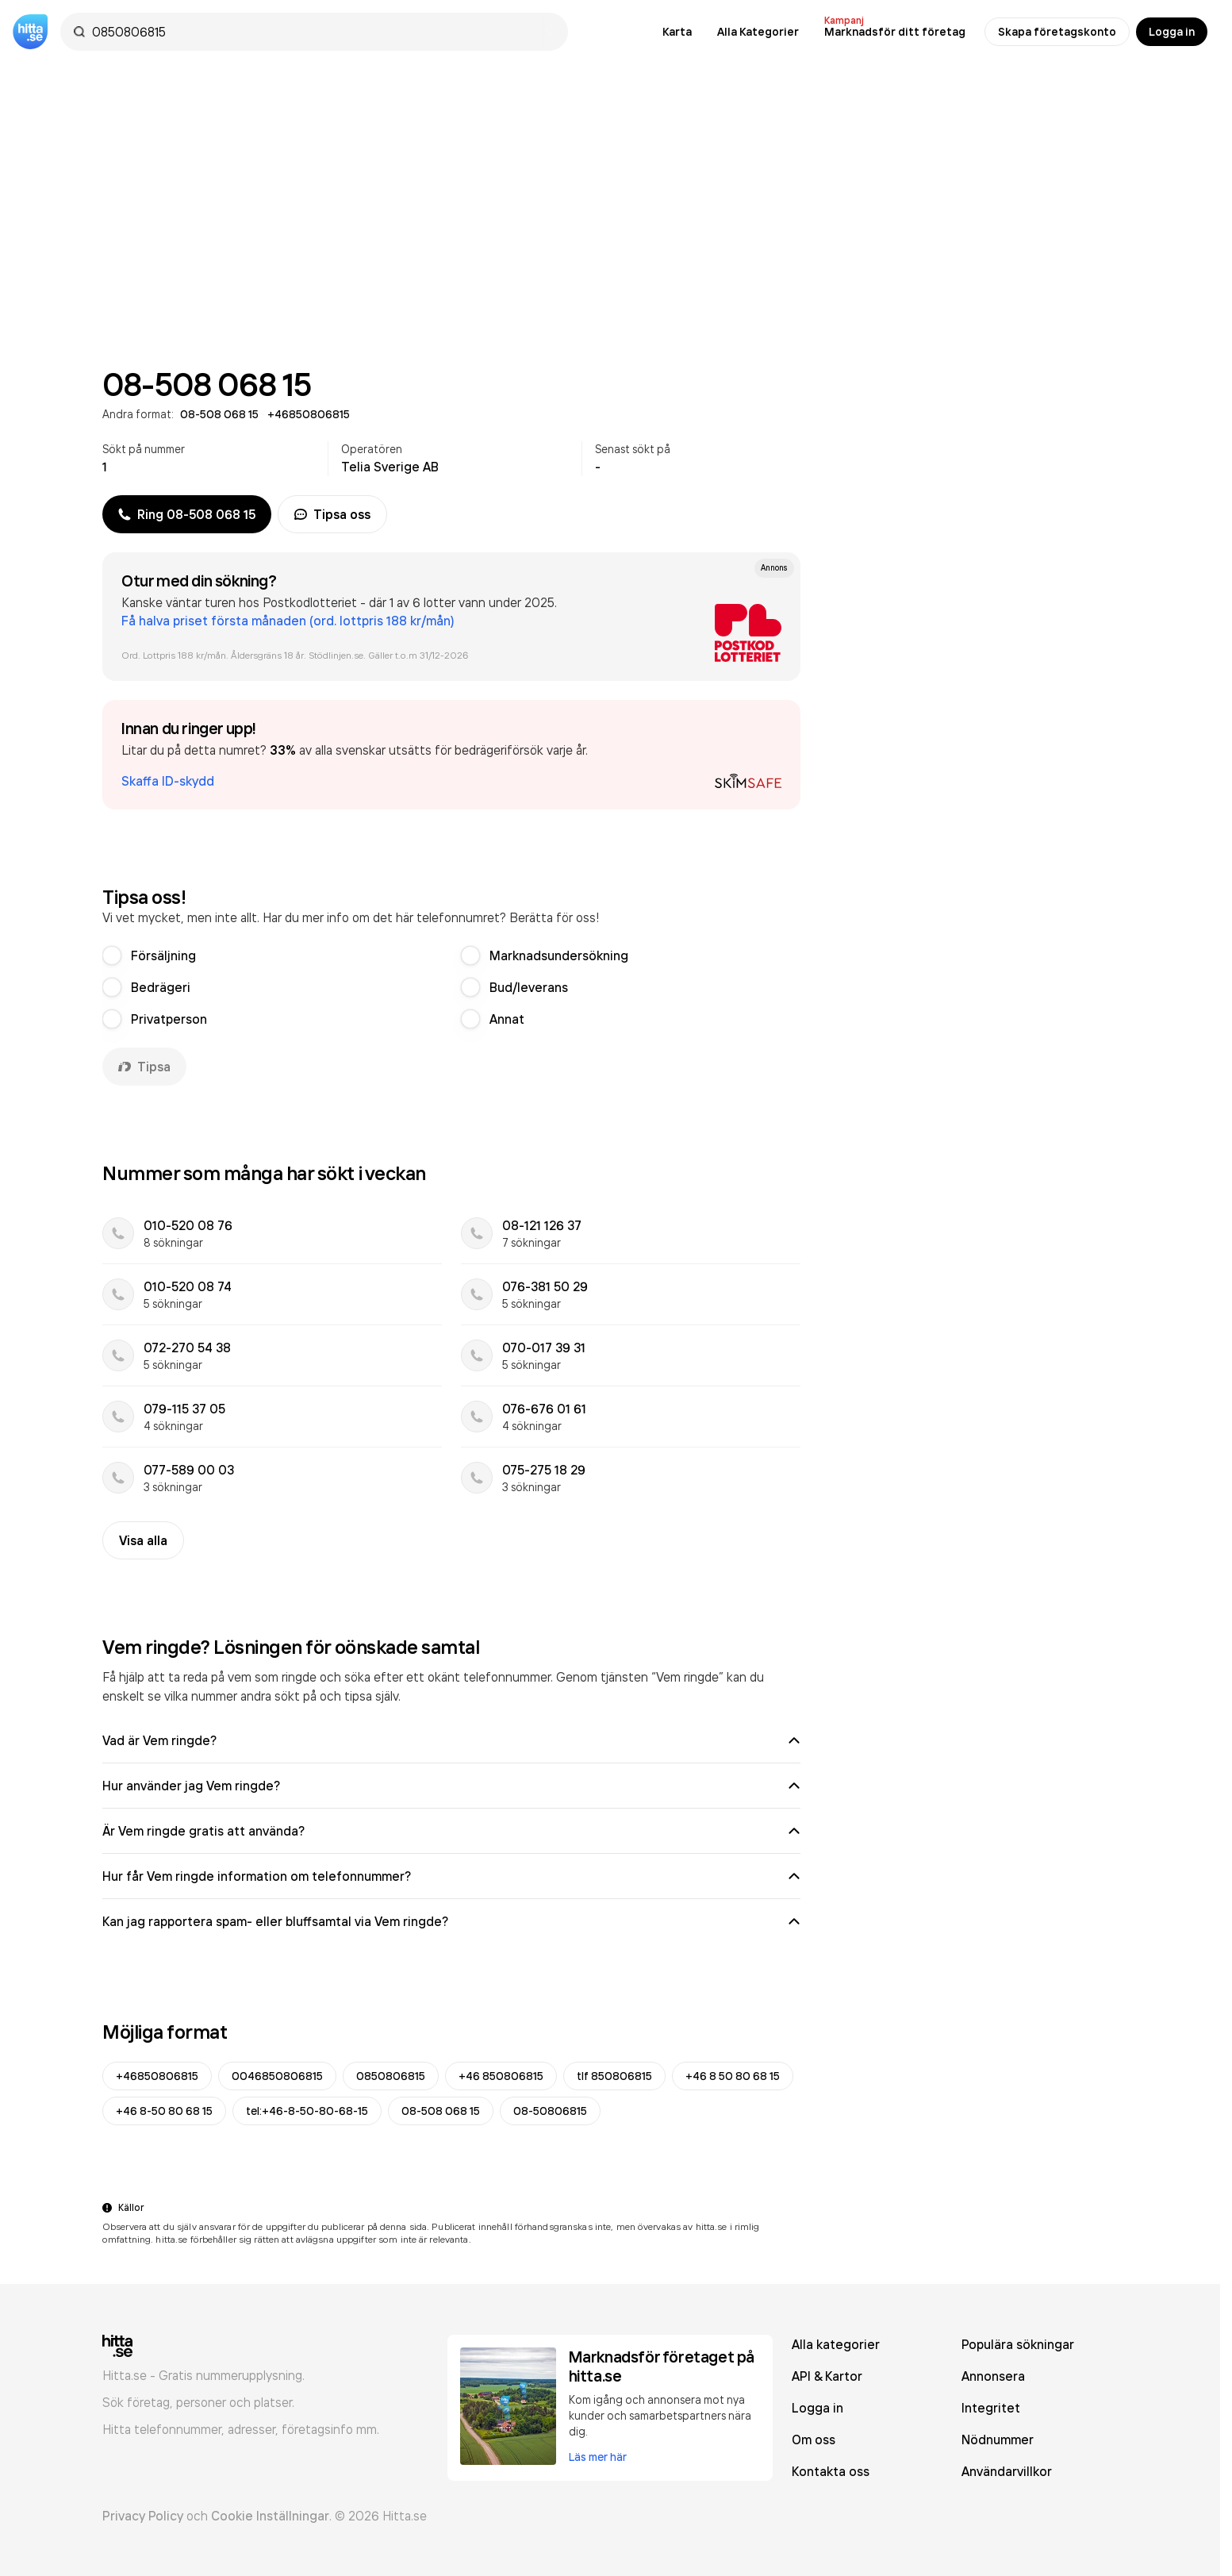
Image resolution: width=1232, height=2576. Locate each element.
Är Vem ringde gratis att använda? (451, 1831)
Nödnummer (997, 2439)
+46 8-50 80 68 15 (164, 2111)
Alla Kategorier (758, 32)
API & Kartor (827, 2376)
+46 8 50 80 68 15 (732, 2076)
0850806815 (390, 2076)
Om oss (813, 2439)
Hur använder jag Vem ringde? (451, 1786)
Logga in (1172, 32)
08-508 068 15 (440, 2111)
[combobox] (322, 31)
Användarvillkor (1006, 2471)
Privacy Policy (142, 2516)
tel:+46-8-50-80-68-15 (307, 2111)
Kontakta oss (830, 2471)
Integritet (990, 2408)
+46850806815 (157, 2076)
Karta (677, 32)
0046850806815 (277, 2076)
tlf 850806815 (614, 2076)
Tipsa (144, 1067)
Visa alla (143, 1540)
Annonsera (993, 2376)
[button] (451, 754)
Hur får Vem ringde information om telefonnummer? (451, 1876)
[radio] (111, 955)
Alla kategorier (836, 2344)
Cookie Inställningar (270, 2516)
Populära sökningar (1017, 2344)
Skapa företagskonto (1057, 32)
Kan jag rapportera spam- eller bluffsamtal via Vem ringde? (451, 1921)
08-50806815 (550, 2111)
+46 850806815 (501, 2076)
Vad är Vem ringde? (451, 1740)
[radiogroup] (451, 987)
